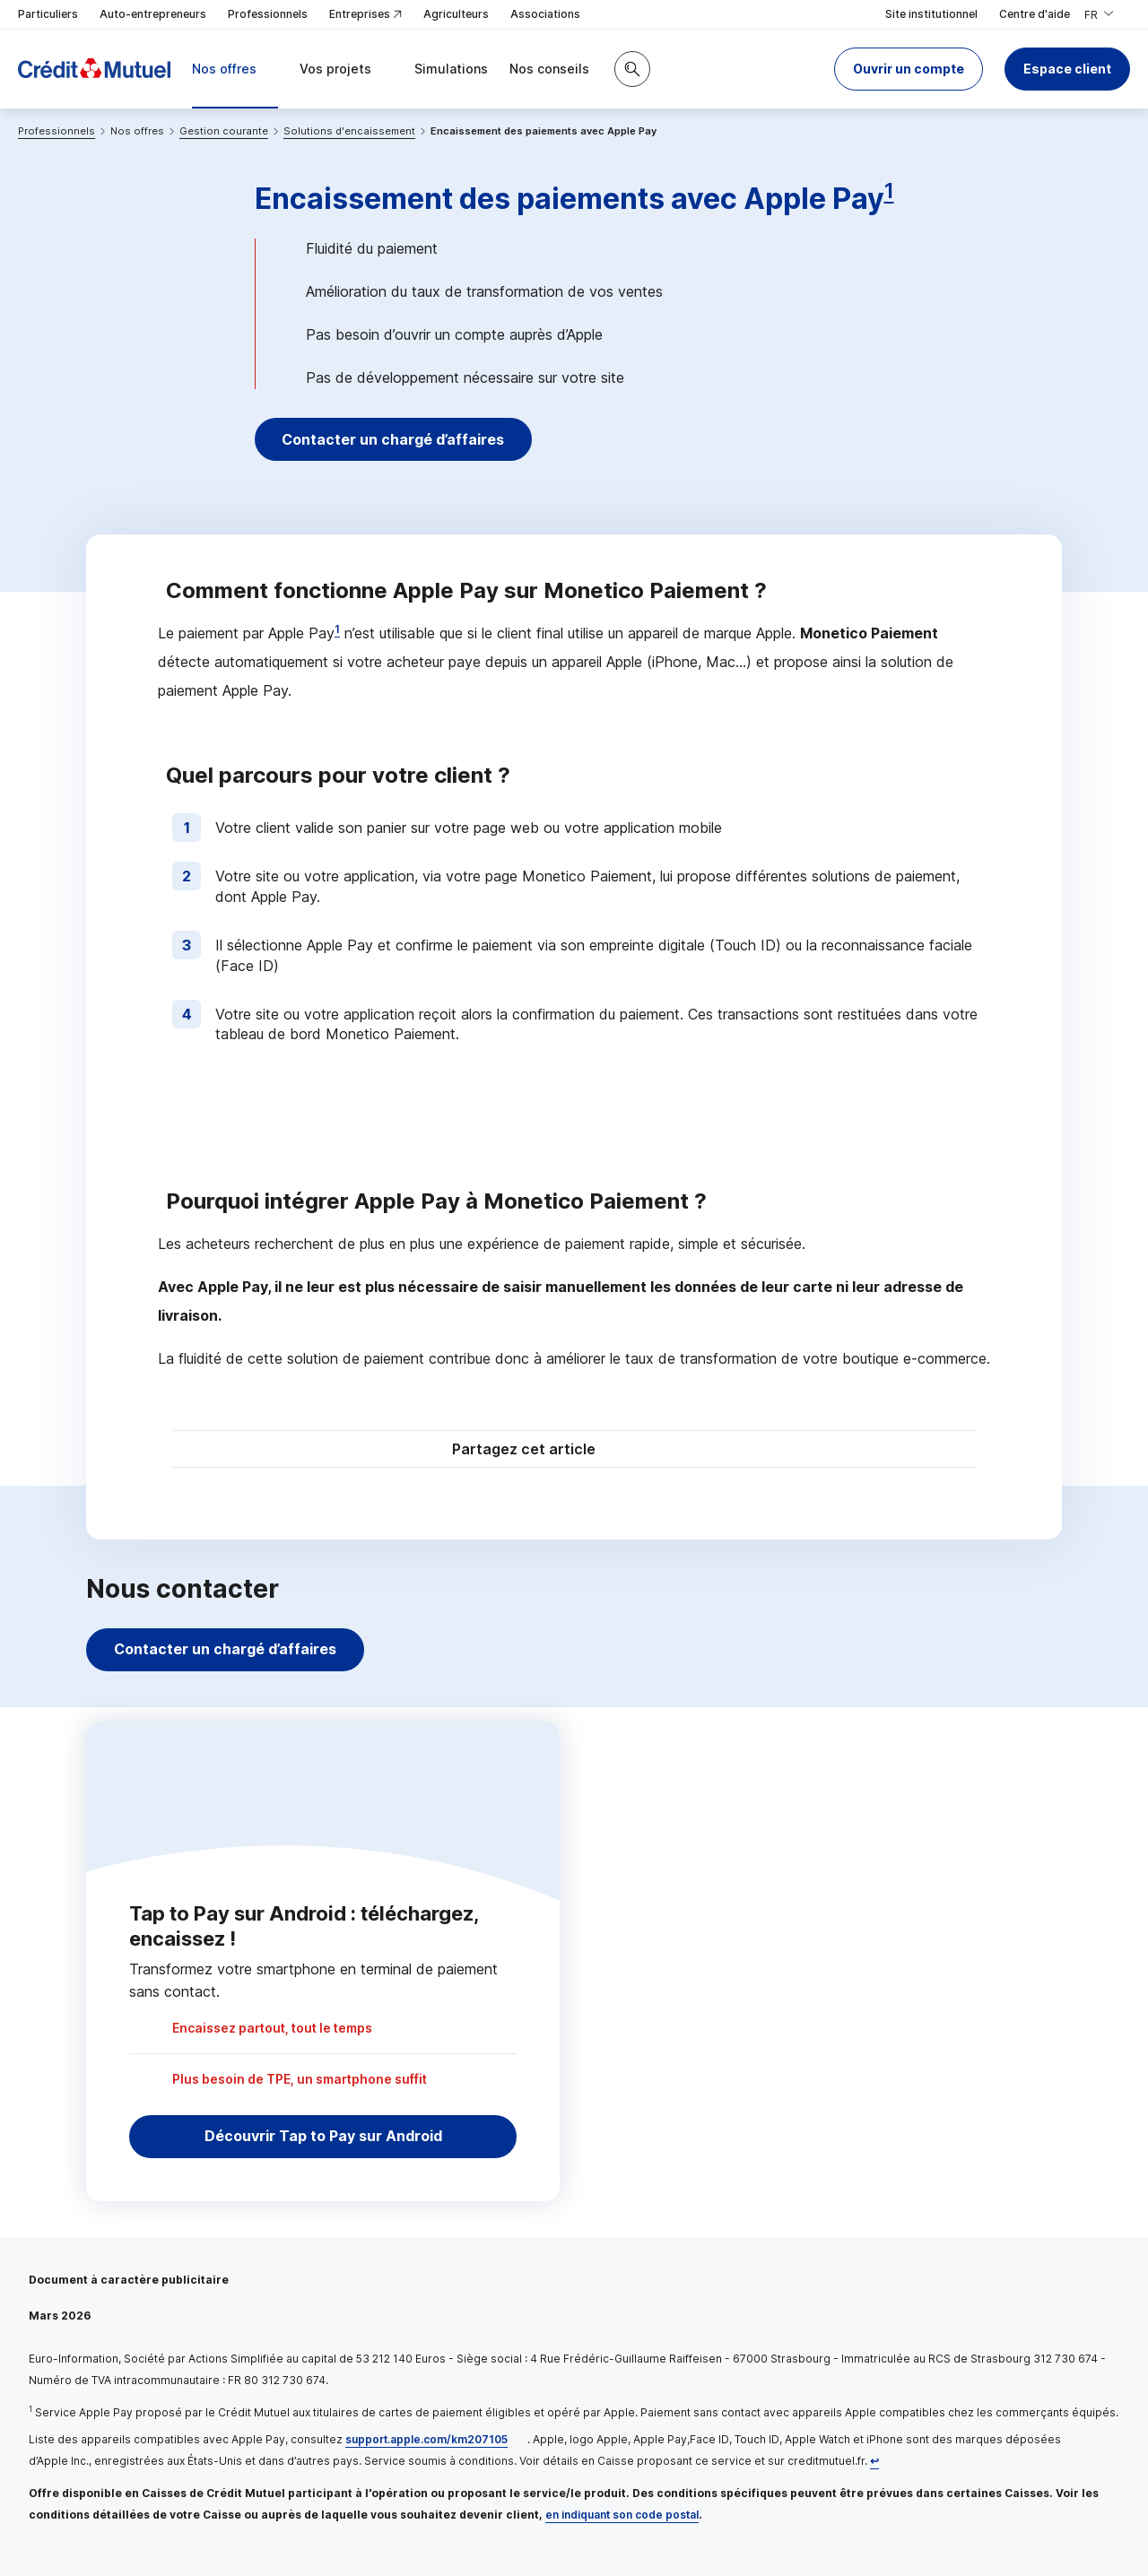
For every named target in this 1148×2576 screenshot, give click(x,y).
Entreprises (365, 14)
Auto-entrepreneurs (153, 14)
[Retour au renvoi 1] (874, 2461)
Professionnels (268, 14)
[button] (908, 69)
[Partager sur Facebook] (685, 1451)
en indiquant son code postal (622, 2514)
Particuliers (48, 14)
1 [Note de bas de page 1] (889, 191)
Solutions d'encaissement (349, 131)
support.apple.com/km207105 (426, 2439)
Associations (545, 14)
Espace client (1067, 68)
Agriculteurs (456, 14)
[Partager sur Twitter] (642, 1451)
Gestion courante (223, 131)
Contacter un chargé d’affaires (396, 439)
